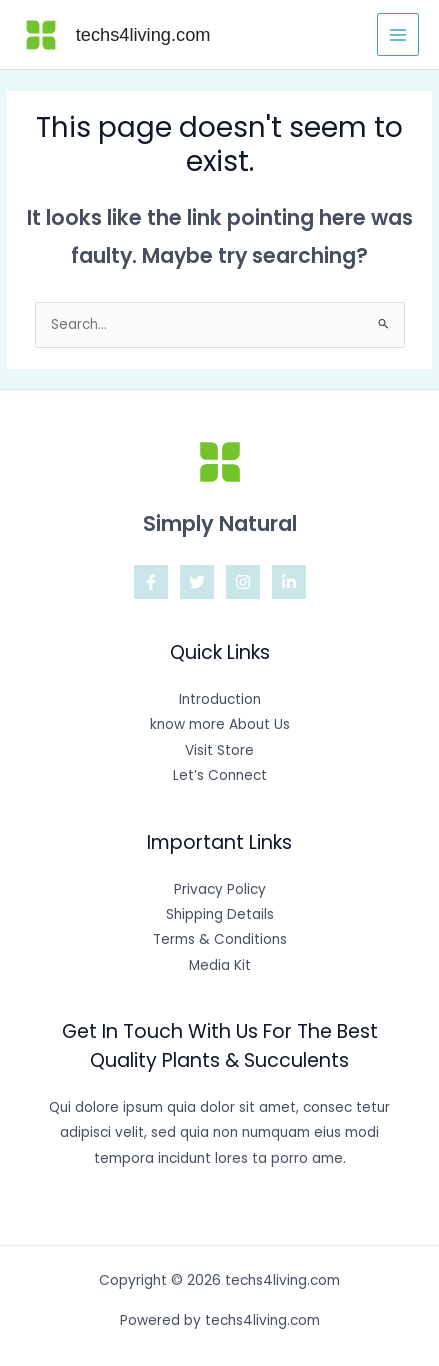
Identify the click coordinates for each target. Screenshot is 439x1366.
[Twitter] (197, 582)
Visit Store (219, 750)
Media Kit (220, 965)
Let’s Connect (220, 775)
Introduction (220, 699)
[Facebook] (151, 582)
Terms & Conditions (220, 939)
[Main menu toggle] (398, 34)
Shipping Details (220, 914)
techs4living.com (143, 34)
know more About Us (220, 724)
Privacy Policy (220, 889)
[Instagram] (243, 582)
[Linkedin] (289, 582)
